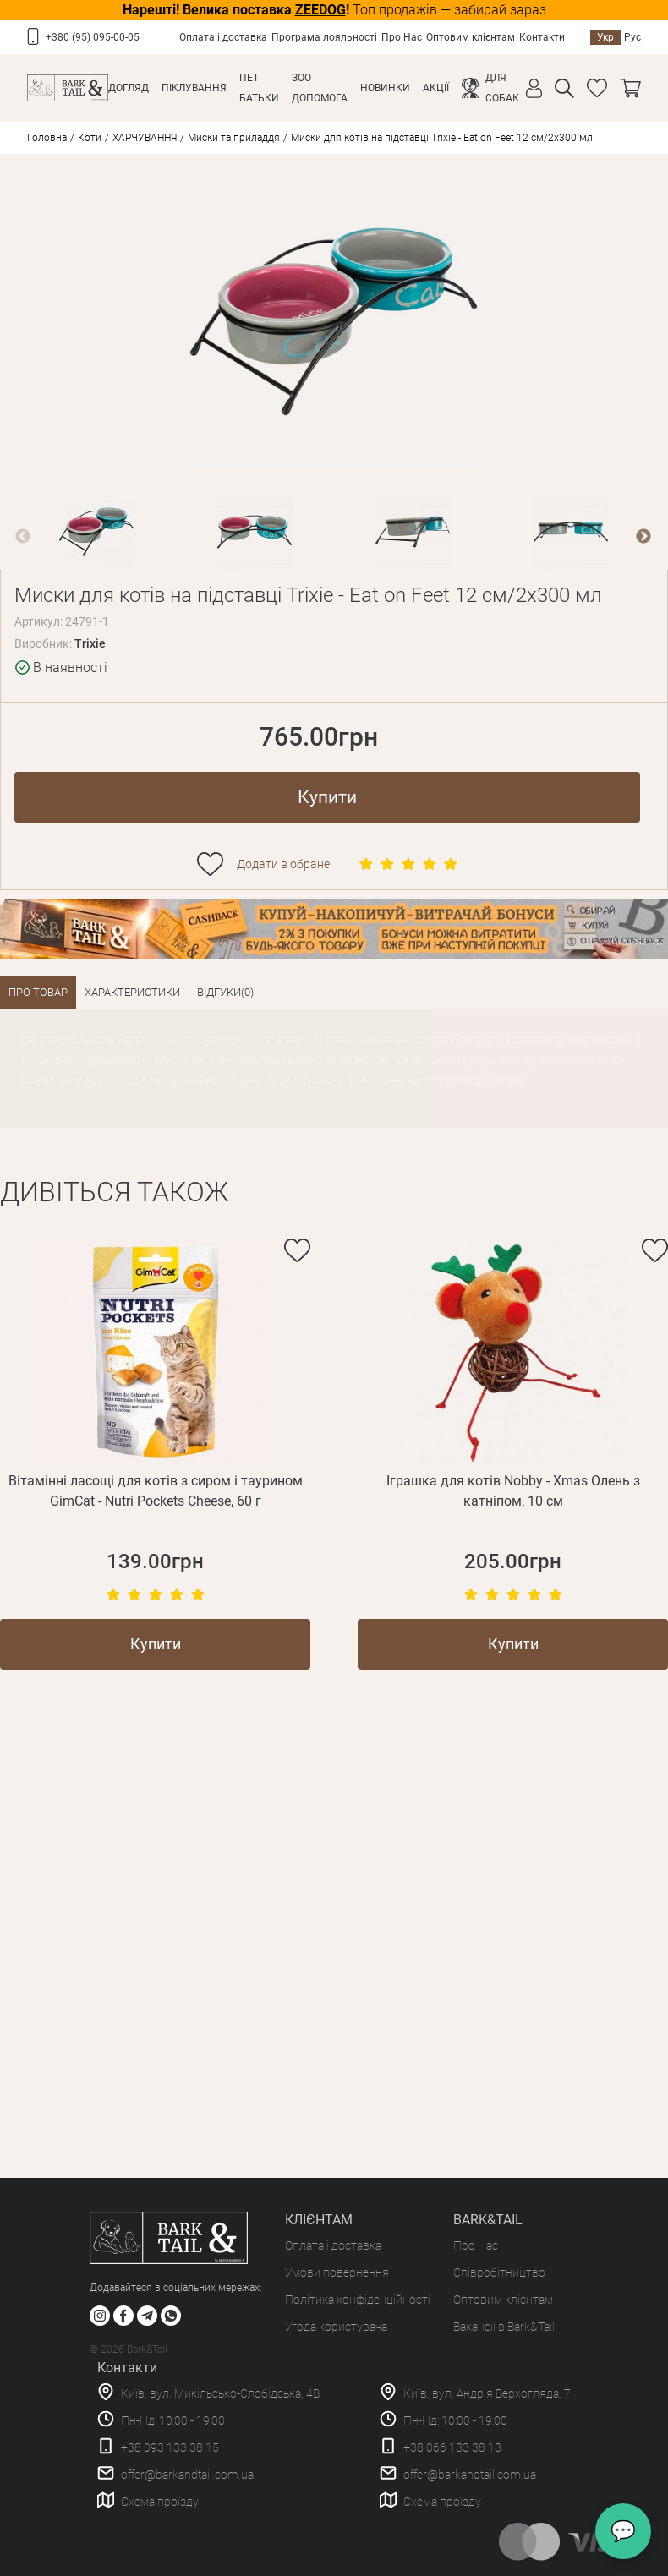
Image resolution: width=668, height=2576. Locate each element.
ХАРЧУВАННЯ (144, 138)
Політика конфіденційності (357, 2299)
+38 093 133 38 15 (170, 2447)
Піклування (194, 88)
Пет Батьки (259, 88)
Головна (47, 138)
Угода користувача (336, 2326)
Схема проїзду (160, 2501)
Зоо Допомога (320, 88)
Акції (436, 88)
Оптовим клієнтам (470, 37)
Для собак (502, 88)
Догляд (128, 88)
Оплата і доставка (223, 37)
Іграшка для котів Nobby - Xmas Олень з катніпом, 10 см (513, 1491)
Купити (327, 797)
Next (643, 536)
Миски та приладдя (234, 138)
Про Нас (401, 37)
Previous (22, 536)
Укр (605, 37)
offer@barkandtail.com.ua (187, 2474)
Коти (89, 138)
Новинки (385, 88)
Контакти (542, 37)
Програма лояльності (324, 37)
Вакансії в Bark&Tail (504, 2326)
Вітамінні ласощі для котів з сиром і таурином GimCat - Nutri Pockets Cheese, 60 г (155, 1491)
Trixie (90, 643)
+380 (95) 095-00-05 (93, 37)
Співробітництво (499, 2272)
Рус (632, 37)
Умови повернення (337, 2272)
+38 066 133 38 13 (452, 2447)
